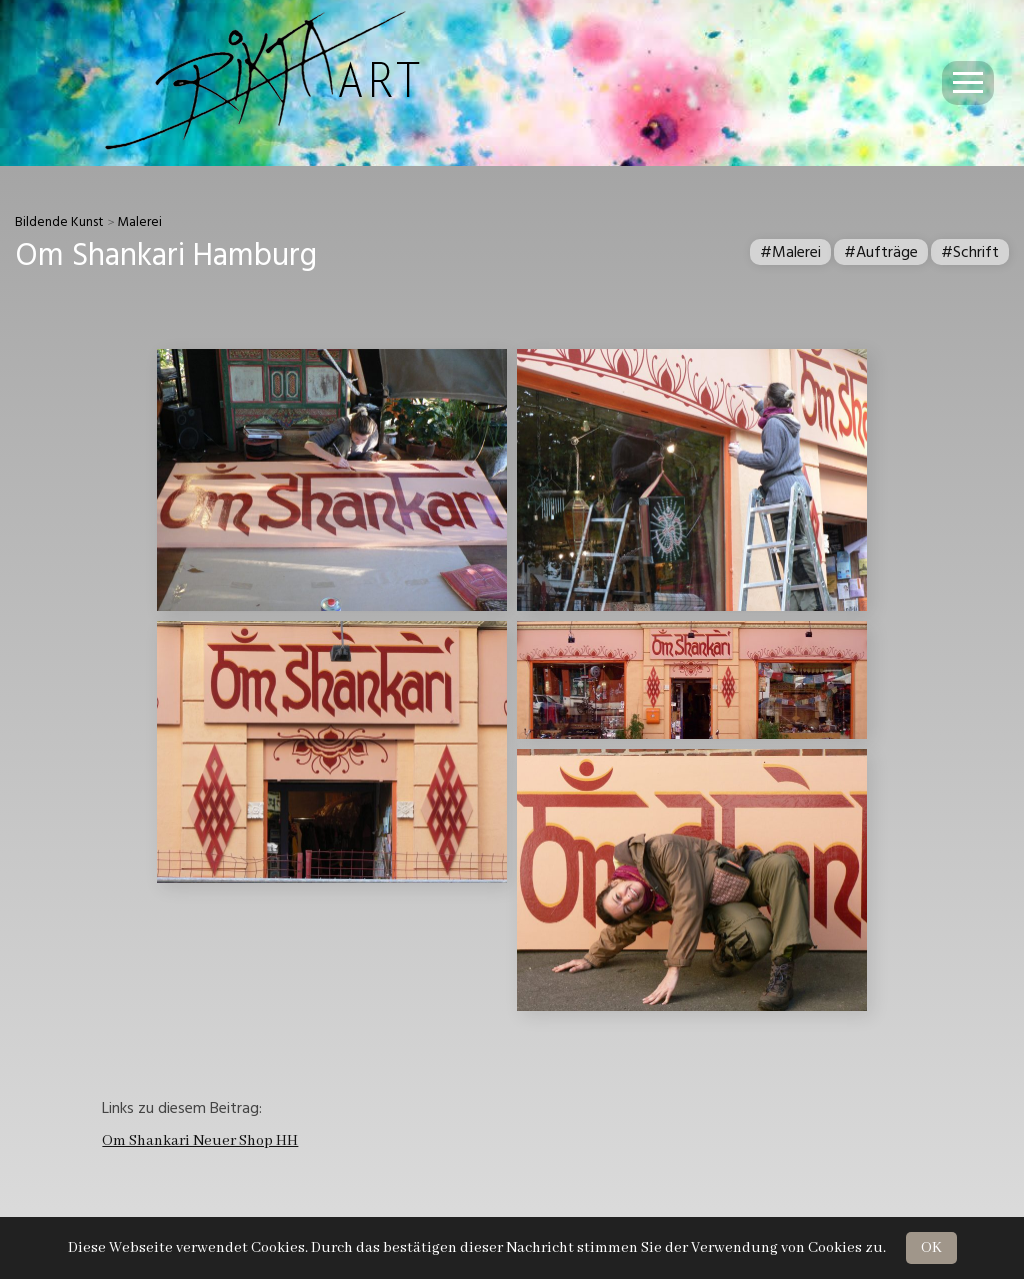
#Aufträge (881, 252)
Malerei (139, 222)
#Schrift (970, 252)
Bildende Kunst (59, 222)
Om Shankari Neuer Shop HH (200, 1141)
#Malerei (790, 252)
